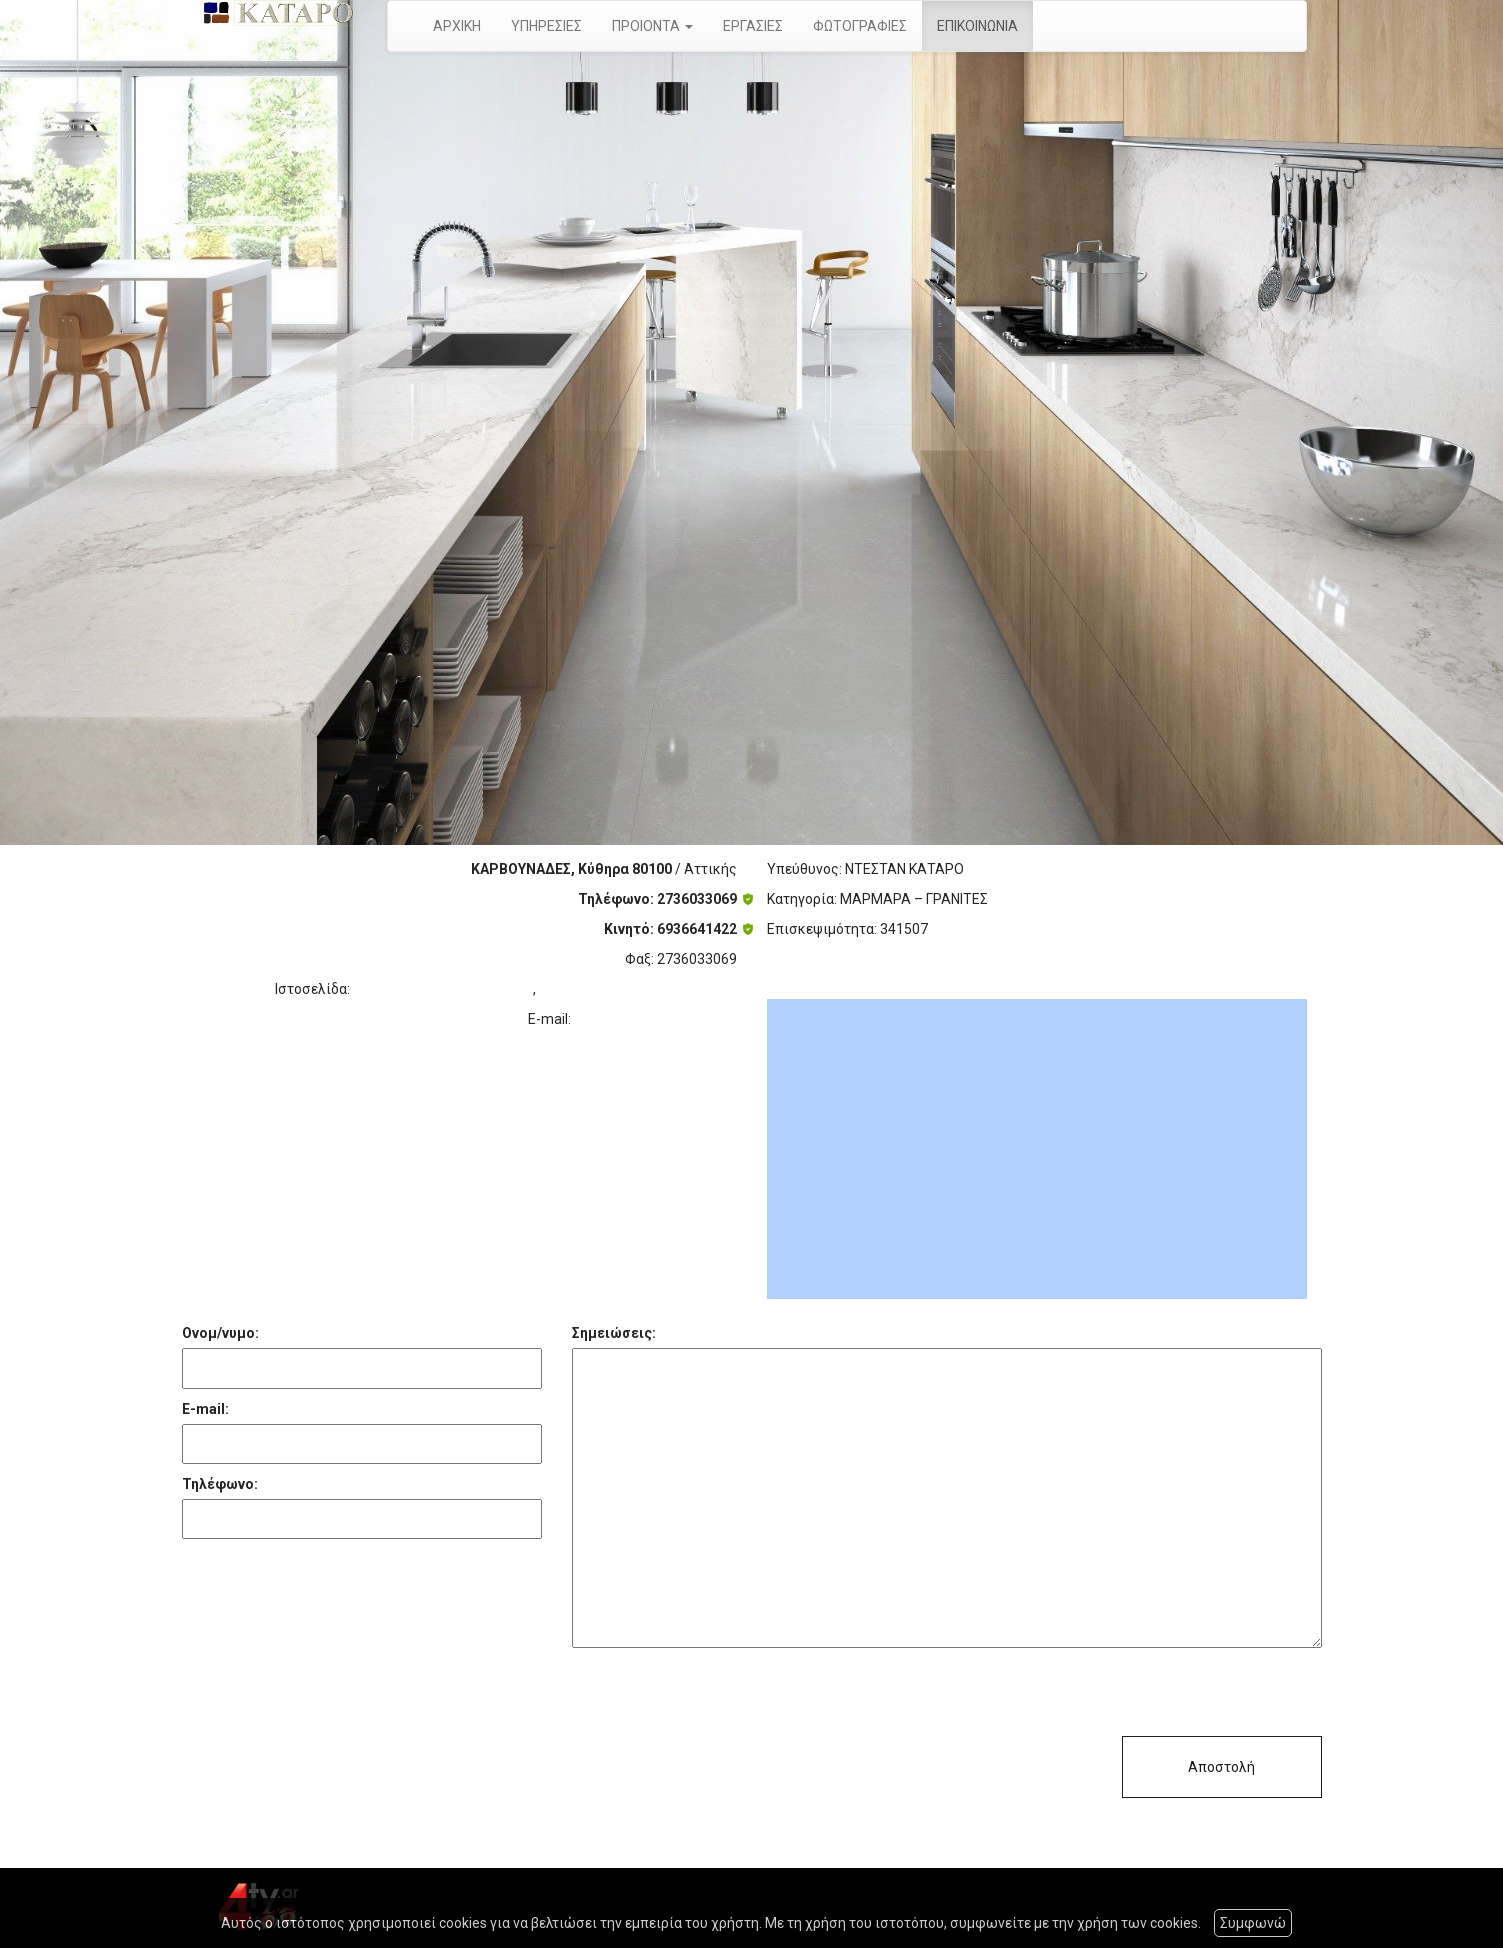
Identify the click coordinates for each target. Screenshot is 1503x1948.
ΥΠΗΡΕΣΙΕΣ (546, 26)
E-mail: (205, 1409)
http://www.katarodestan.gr (443, 989)
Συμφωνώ (1253, 1923)
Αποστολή (1221, 1767)
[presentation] (724, 1697)
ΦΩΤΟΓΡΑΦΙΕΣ (860, 26)
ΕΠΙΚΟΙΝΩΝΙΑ (977, 26)
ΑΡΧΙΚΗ (457, 26)
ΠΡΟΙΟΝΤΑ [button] (652, 26)
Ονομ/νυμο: (220, 1333)
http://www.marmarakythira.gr (638, 989)
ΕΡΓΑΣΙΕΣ (753, 26)
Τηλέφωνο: (220, 1484)
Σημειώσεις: (614, 1333)
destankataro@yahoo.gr (655, 1019)
